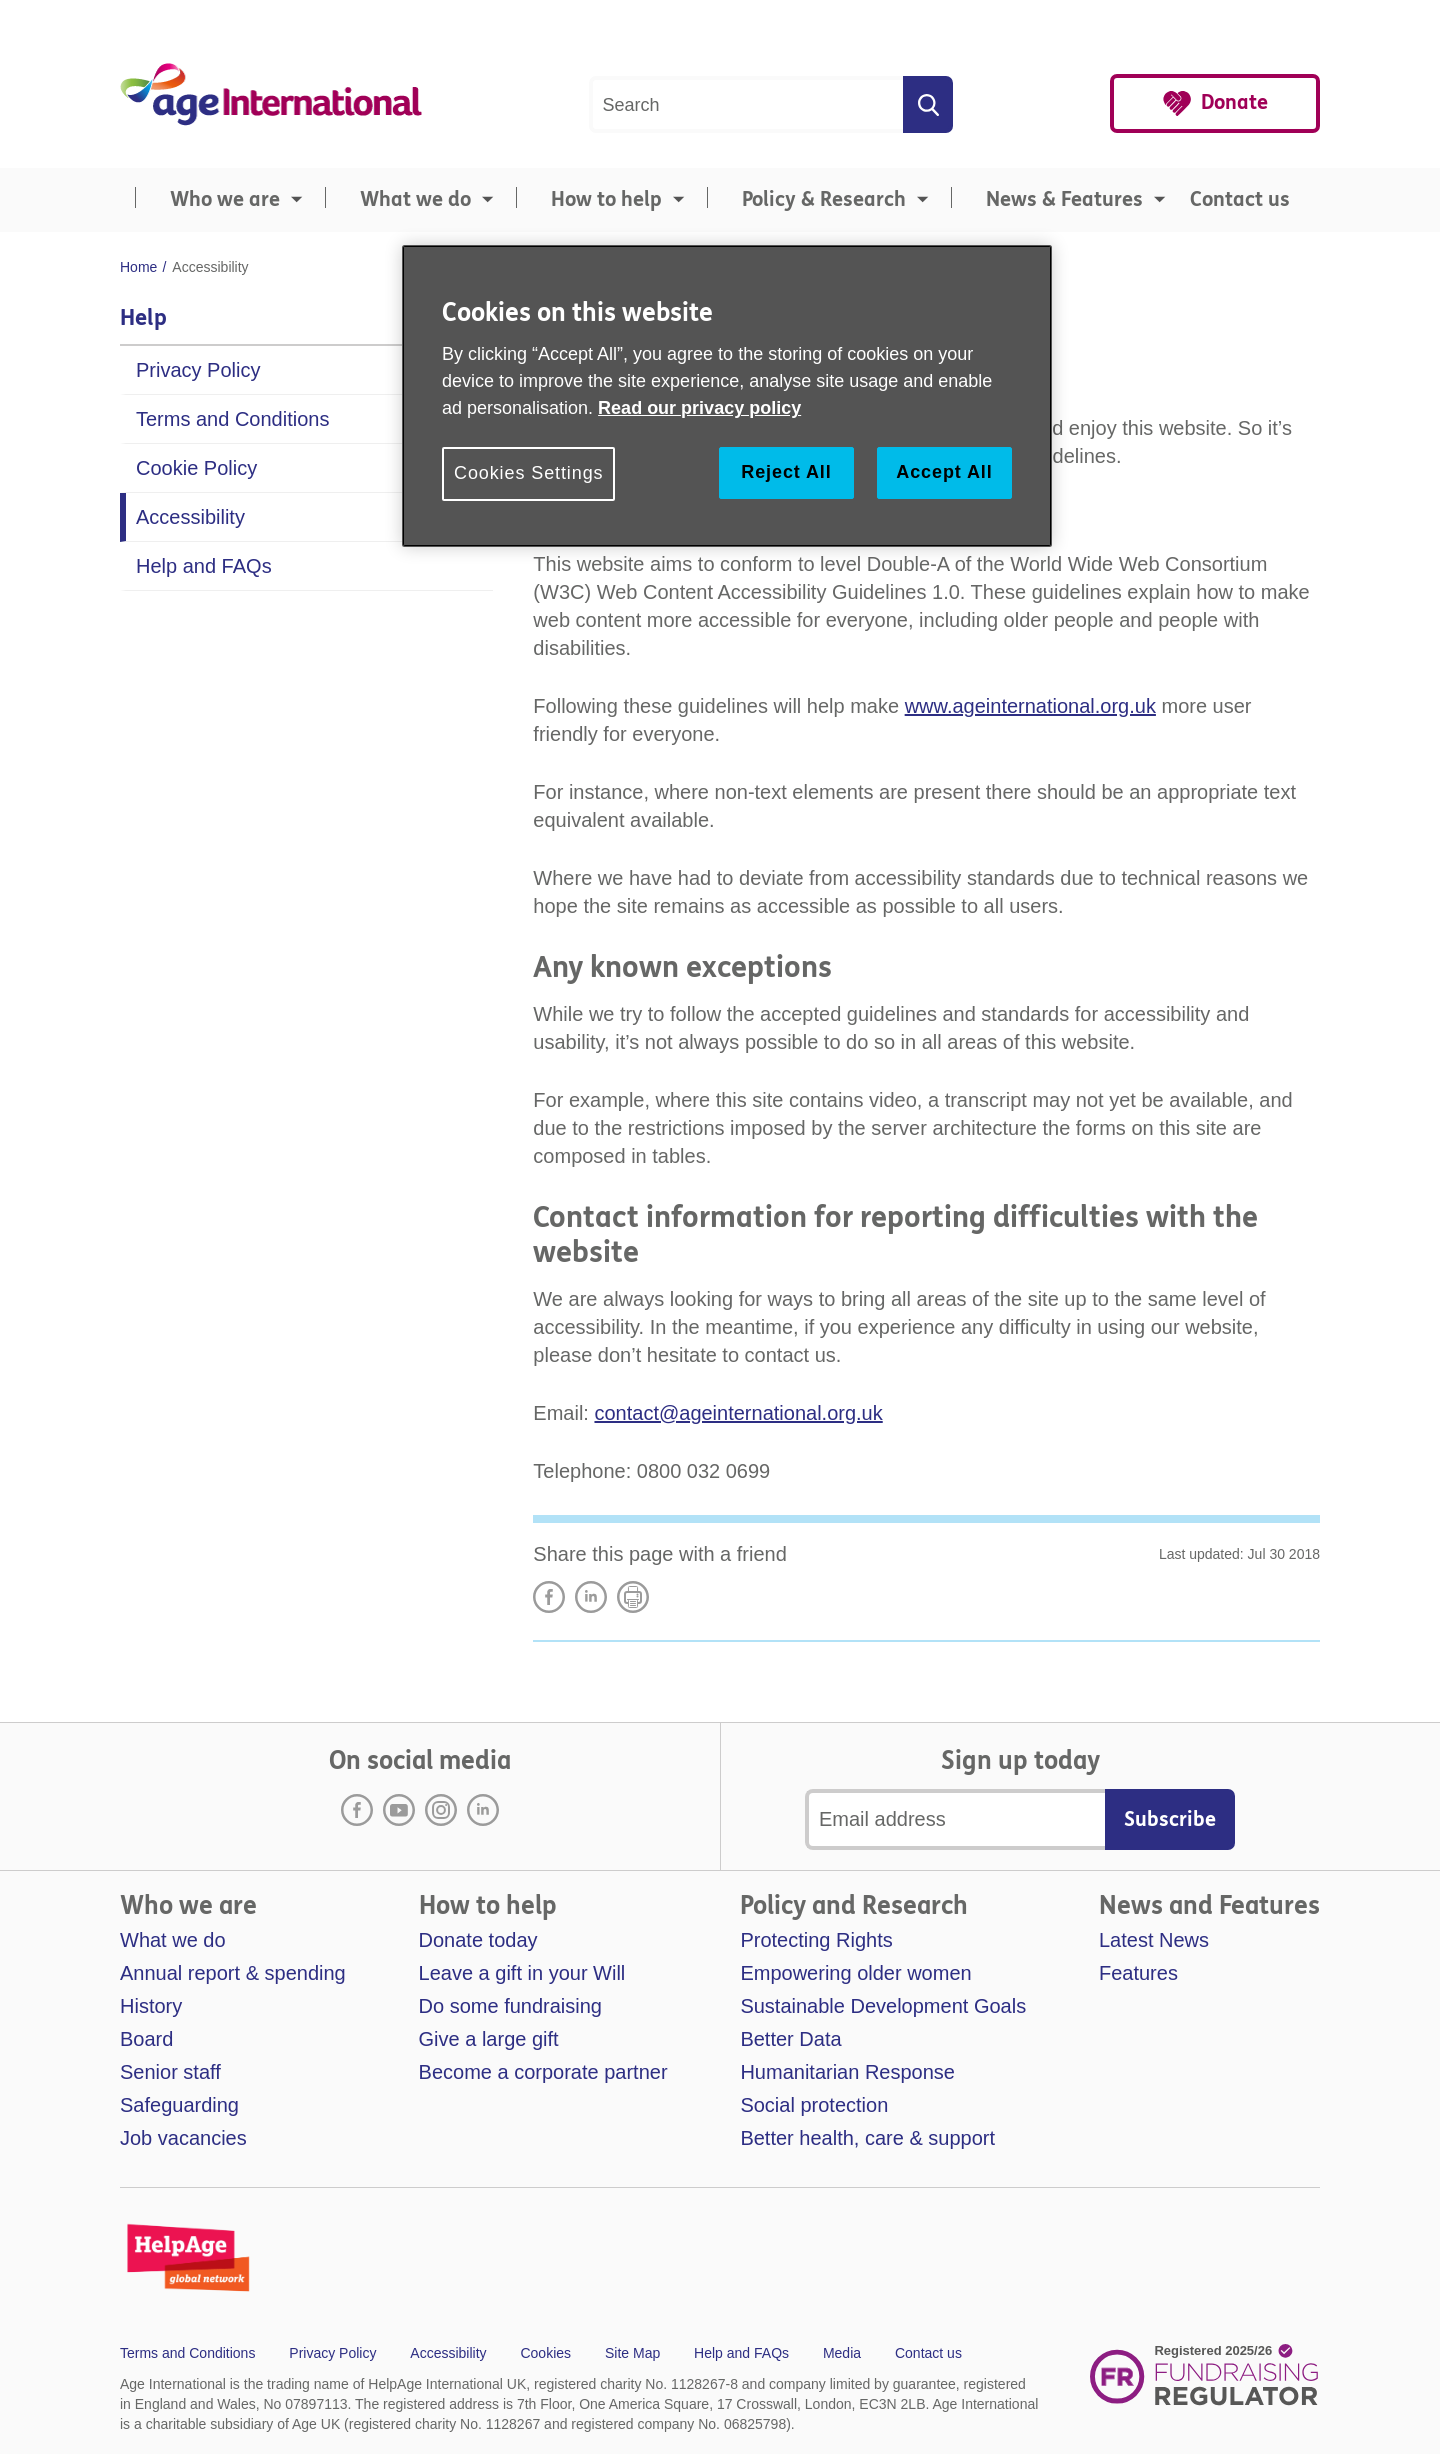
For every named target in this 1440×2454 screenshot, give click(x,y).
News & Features (1064, 199)
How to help (606, 199)
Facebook (357, 1810)
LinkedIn (591, 1597)
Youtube (399, 1810)
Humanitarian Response (847, 2072)
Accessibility (190, 517)
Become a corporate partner (543, 2072)
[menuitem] (215, 200)
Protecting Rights (816, 1940)
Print (633, 1597)
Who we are (225, 199)
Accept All (944, 472)
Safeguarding (179, 2105)
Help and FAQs (204, 566)
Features (1138, 1973)
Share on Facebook (549, 1597)
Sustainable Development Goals (883, 2006)
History (151, 2006)
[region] (727, 395)
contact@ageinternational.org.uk (738, 1413)
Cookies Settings (528, 473)
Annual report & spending (233, 1973)
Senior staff (170, 2072)
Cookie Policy (196, 468)
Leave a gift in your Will (522, 1973)
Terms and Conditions (232, 419)
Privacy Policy (198, 370)
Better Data (790, 2039)
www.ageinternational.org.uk (1030, 706)
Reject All (786, 472)
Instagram (441, 1810)
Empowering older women (855, 1973)
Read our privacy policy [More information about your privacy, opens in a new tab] (699, 408)
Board (146, 2039)
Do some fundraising (510, 2006)
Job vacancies (183, 2138)
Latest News (1154, 1940)
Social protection (814, 2105)
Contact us (1240, 199)
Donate (1234, 102)
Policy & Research (824, 199)
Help (143, 318)
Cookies (545, 2353)
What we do (415, 199)
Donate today (478, 1940)
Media (842, 2353)
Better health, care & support (867, 2138)
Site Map (632, 2353)
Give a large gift (489, 2039)
